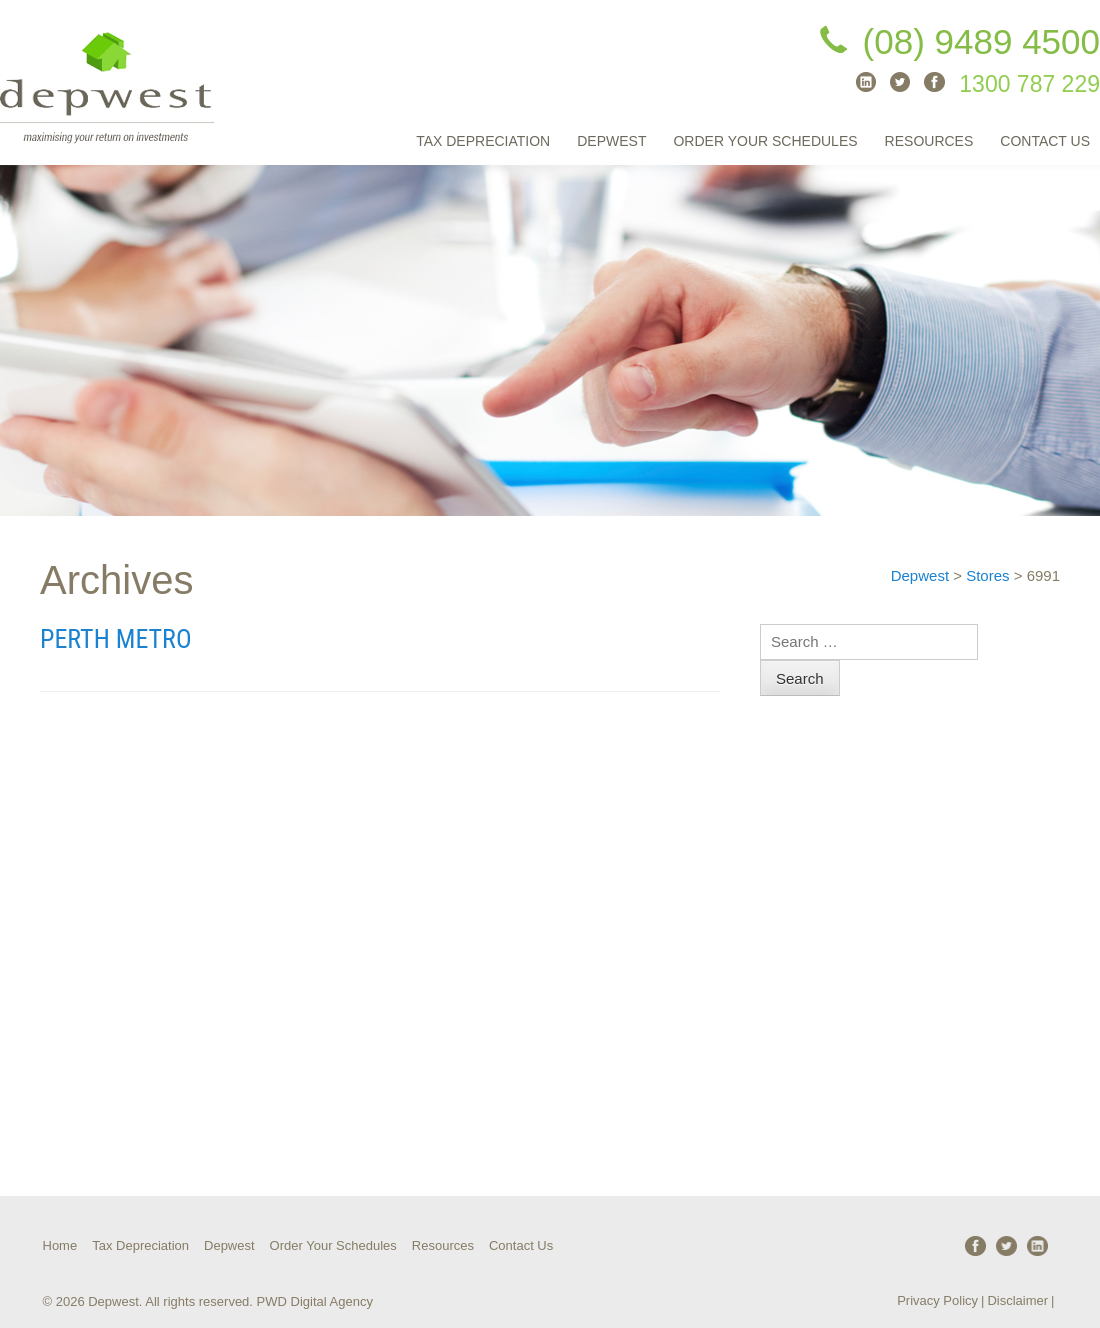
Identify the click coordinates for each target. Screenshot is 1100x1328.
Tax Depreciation (483, 141)
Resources (929, 141)
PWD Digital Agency (315, 1301)
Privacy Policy (937, 1300)
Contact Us (1045, 141)
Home (60, 1245)
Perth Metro (116, 639)
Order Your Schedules (765, 141)
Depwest (611, 141)
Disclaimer (1017, 1300)
